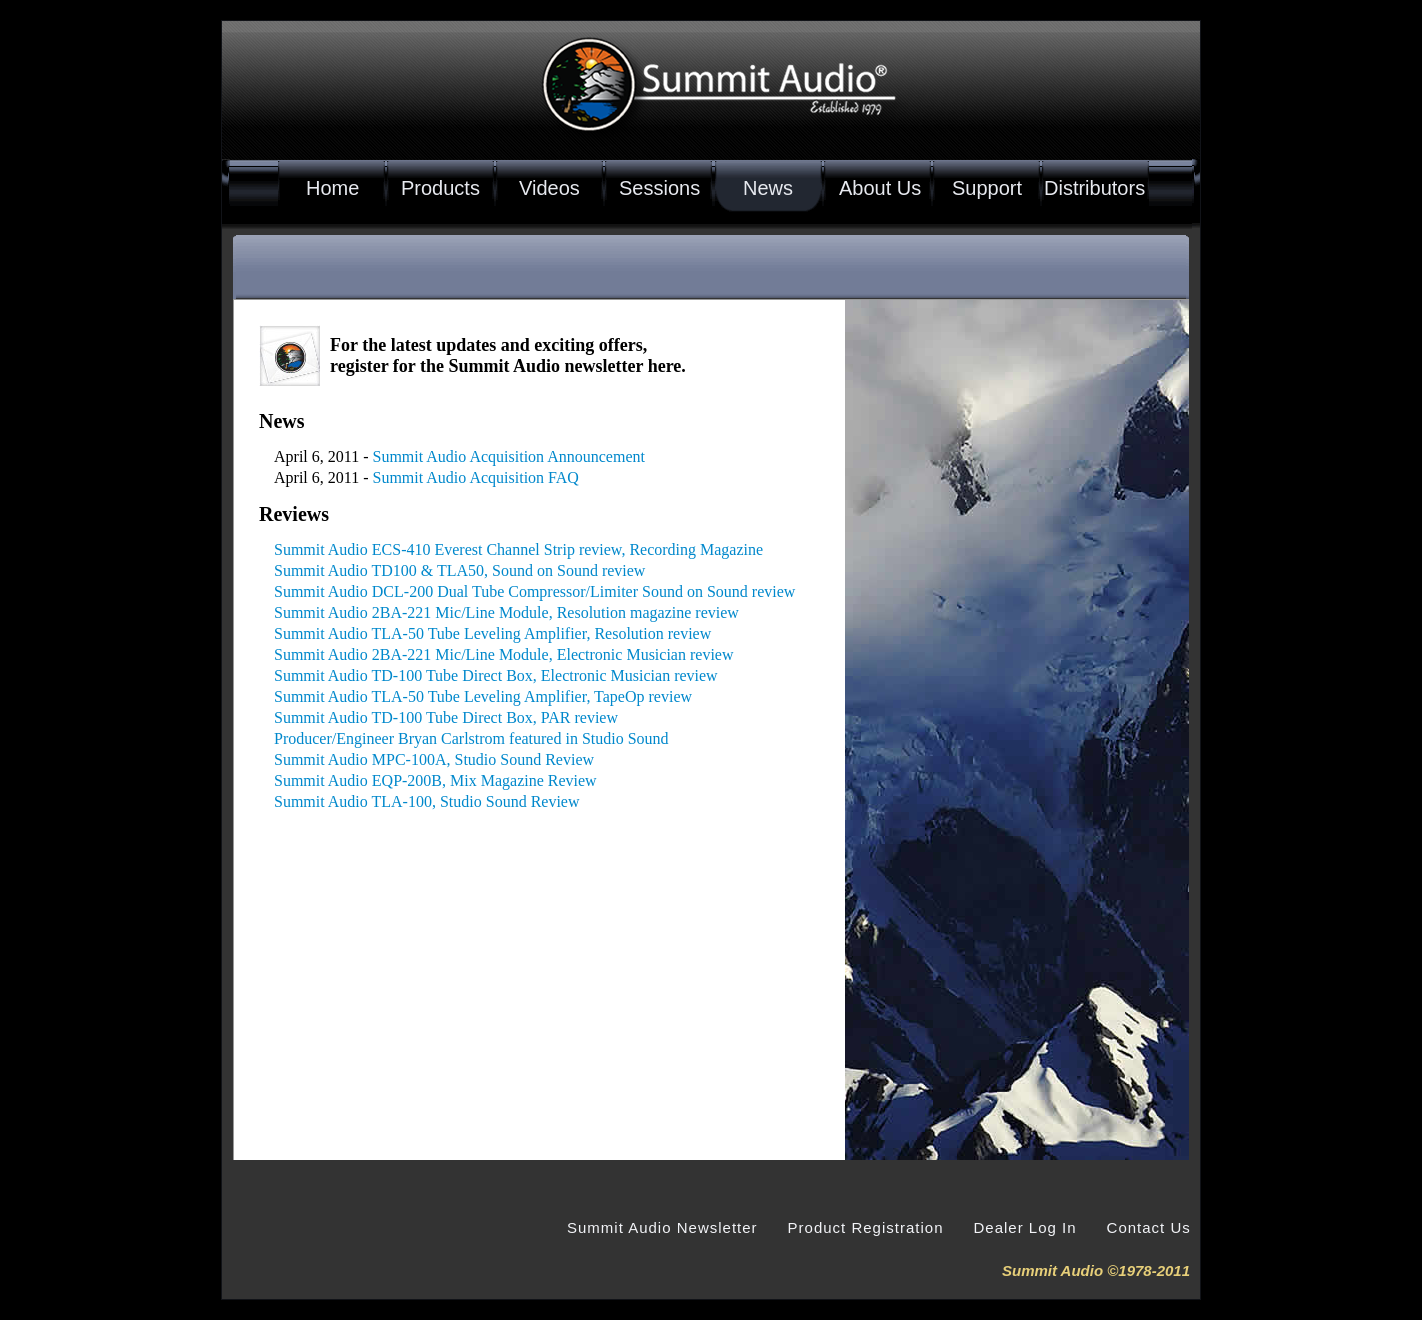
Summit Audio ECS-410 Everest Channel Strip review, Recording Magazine (518, 549)
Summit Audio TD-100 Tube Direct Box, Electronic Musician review (496, 675)
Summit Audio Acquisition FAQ (476, 477)
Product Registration (866, 1227)
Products (440, 188)
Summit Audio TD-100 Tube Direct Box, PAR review (446, 717)
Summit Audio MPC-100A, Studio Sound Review (434, 759)
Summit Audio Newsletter (662, 1227)
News (768, 188)
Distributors (1094, 188)
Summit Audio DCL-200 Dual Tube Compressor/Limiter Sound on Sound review (534, 591)
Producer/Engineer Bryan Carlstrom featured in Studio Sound (471, 738)
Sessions (659, 188)
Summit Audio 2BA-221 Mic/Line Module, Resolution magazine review (506, 612)
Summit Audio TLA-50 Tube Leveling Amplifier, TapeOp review (483, 696)
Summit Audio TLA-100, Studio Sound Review (427, 801)
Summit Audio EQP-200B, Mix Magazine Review (435, 780)
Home (332, 188)
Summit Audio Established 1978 (775, 108)
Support (987, 188)
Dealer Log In (1024, 1227)
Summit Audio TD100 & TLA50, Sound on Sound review (459, 570)
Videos (549, 188)
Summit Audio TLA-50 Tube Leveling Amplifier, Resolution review (492, 633)
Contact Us (1149, 1227)
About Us (880, 188)
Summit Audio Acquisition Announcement (509, 456)
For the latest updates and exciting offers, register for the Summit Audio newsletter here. (508, 355)
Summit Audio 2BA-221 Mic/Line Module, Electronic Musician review (503, 654)
